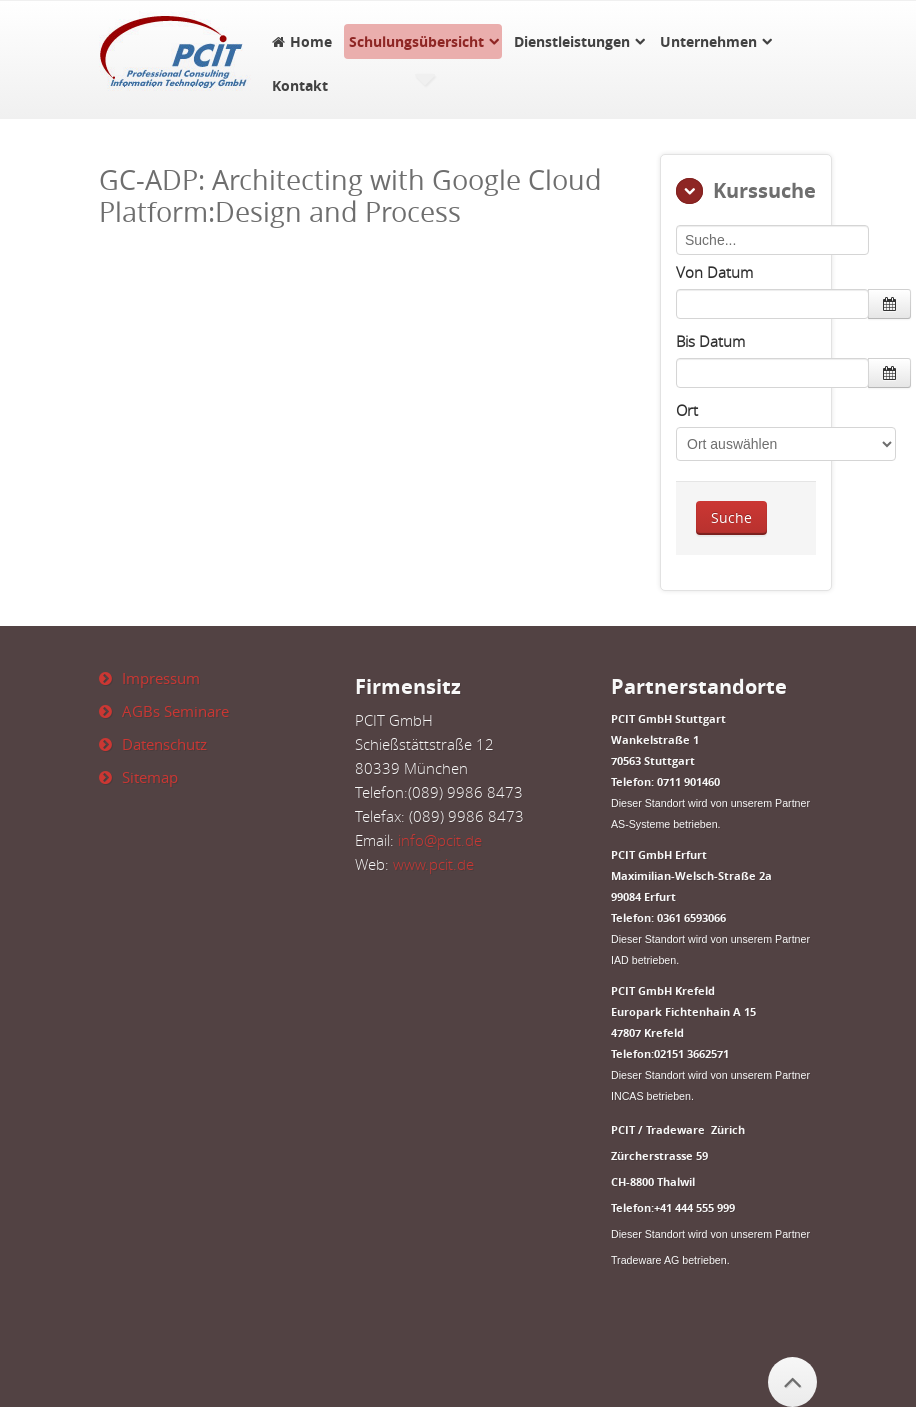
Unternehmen (708, 41)
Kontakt (300, 85)
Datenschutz (164, 744)
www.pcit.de (433, 864)
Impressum (161, 678)
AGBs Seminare (175, 711)
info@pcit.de (440, 840)
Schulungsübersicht (416, 41)
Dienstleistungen (572, 41)
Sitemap (150, 777)
